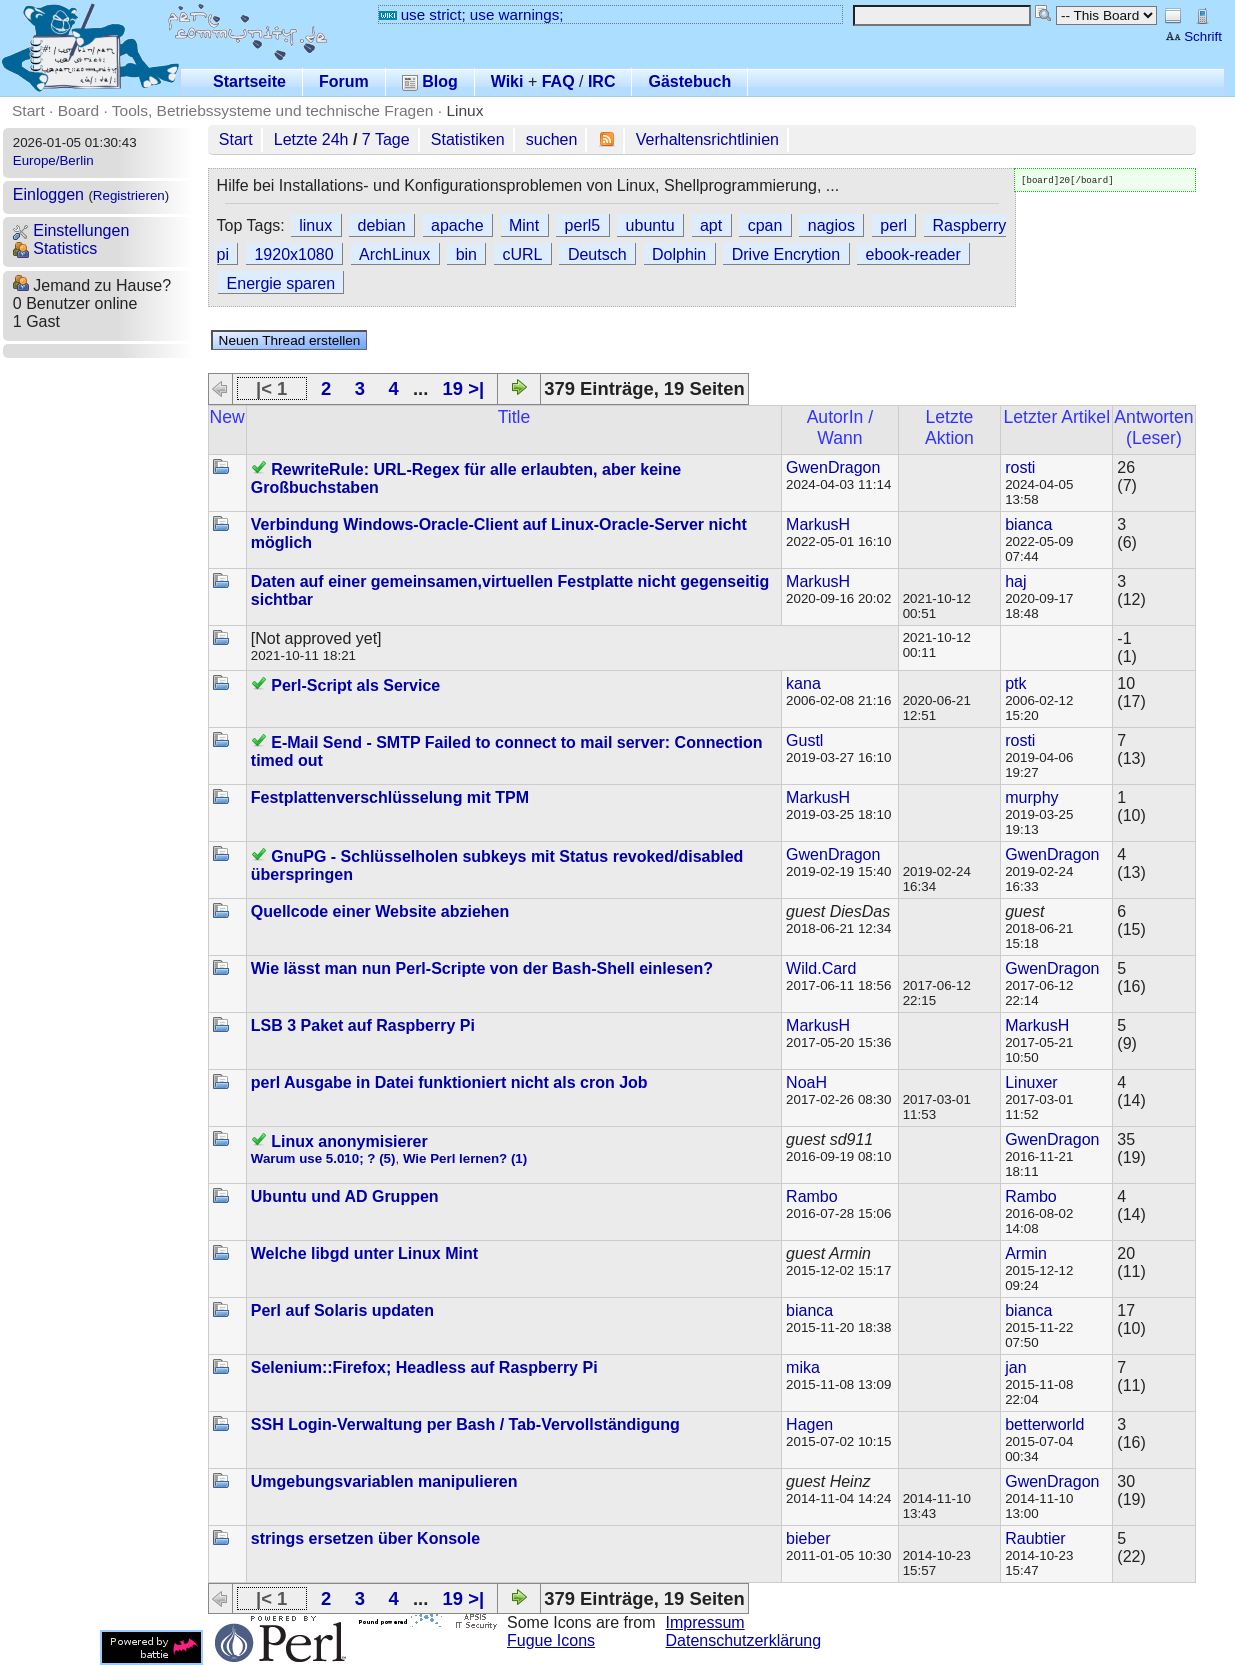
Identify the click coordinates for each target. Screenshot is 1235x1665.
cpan (765, 225)
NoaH (806, 1082)
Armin (1026, 1253)
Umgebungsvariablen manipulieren (384, 1481)
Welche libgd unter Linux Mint (364, 1253)
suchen (552, 139)
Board (78, 110)
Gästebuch (689, 81)
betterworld (1044, 1424)
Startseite (249, 81)
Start (28, 110)
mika (803, 1367)
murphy (1031, 797)
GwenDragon (833, 467)
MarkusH (818, 524)
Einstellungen (71, 230)
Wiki (507, 81)
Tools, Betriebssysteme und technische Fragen (273, 110)
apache (457, 225)
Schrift (1193, 36)
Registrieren (129, 195)
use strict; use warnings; (471, 14)
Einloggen (48, 194)
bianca (1028, 524)
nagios (831, 225)
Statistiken (468, 139)
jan (1015, 1367)
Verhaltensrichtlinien (707, 139)
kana (803, 683)
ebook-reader (913, 254)
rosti (1020, 467)
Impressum (705, 1622)
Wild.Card (821, 968)
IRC (602, 81)
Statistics (55, 248)
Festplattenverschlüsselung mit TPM (390, 797)
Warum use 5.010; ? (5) (323, 1158)
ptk (1015, 683)
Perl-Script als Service (355, 685)
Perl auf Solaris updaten (342, 1310)
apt (711, 225)
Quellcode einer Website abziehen (380, 911)
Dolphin (679, 254)
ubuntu (650, 225)
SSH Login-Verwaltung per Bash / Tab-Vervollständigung (465, 1424)
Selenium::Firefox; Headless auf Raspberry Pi (424, 1367)
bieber (808, 1538)
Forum (344, 81)
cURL (522, 254)
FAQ (558, 81)
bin (466, 254)
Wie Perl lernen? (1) (465, 1158)
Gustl (804, 740)
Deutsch (597, 254)
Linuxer (1031, 1082)
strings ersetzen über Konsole (365, 1538)
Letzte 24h (311, 139)
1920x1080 (293, 254)
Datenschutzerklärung (744, 1640)
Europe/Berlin (53, 160)
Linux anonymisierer (349, 1141)
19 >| (463, 388)
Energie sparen (281, 283)
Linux (464, 110)
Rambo (812, 1196)
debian (382, 225)
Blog (430, 81)
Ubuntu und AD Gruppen (345, 1196)
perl (893, 225)
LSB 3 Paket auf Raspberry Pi (363, 1025)
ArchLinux (394, 254)
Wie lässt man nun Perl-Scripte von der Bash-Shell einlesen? (482, 968)
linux (315, 225)
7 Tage (386, 139)
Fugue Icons (551, 1640)
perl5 (583, 225)
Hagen (809, 1424)
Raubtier (1035, 1538)
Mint (524, 225)
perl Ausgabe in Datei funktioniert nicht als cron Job (449, 1082)
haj (1015, 581)
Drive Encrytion (786, 254)
